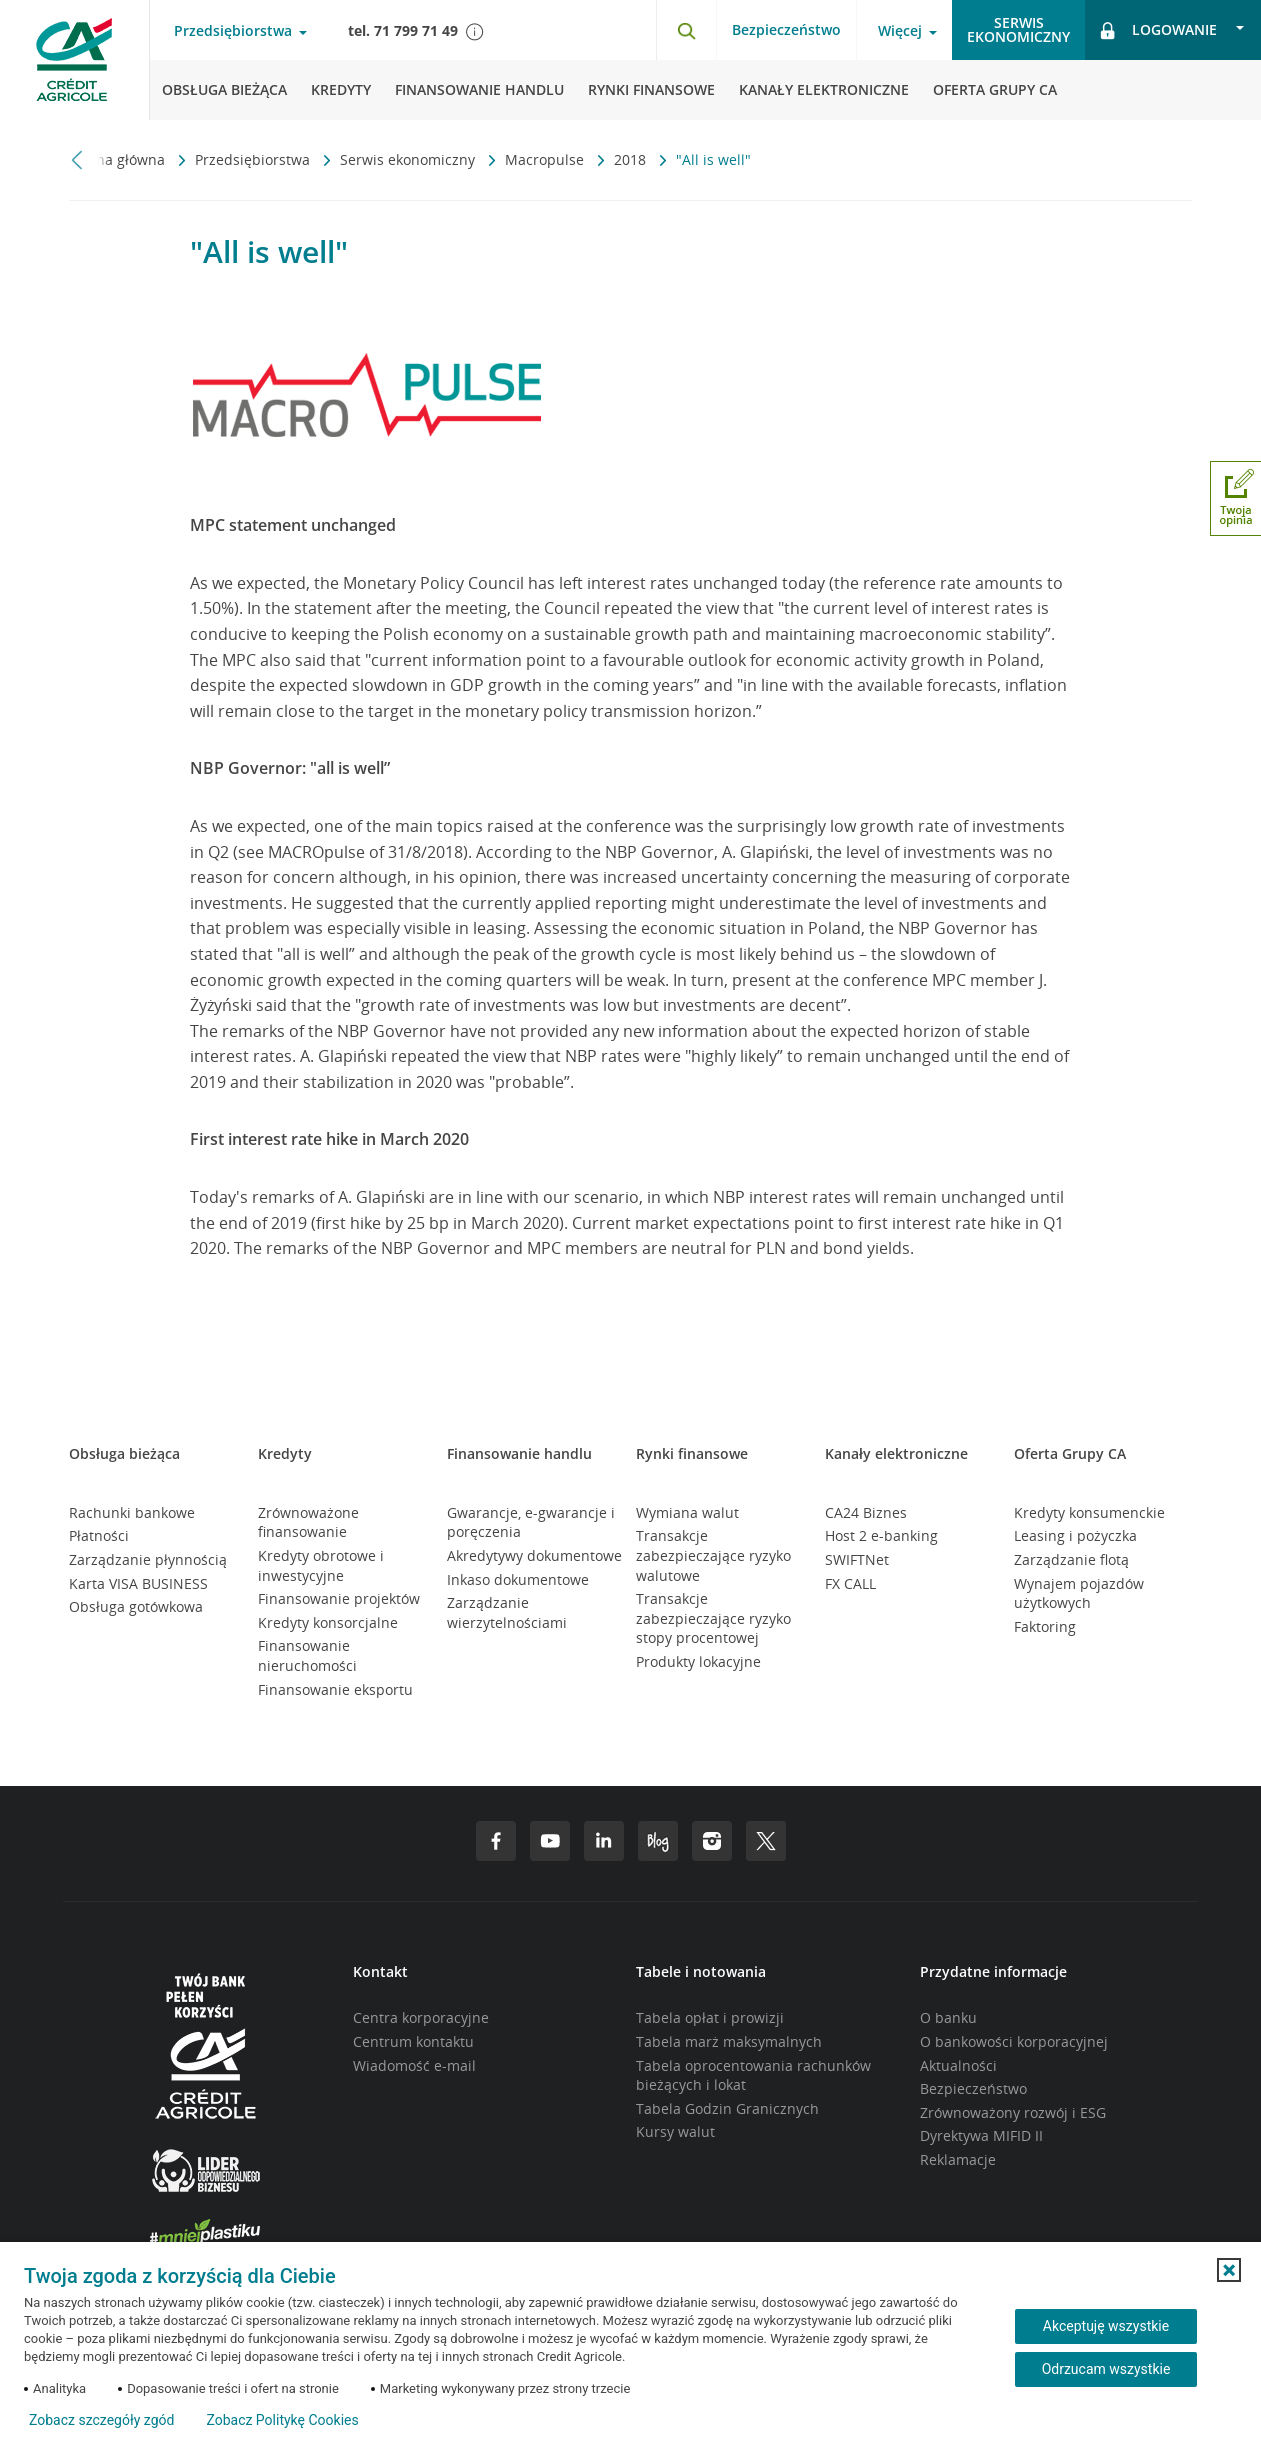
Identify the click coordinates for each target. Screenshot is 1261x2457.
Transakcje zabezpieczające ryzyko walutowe (713, 1555)
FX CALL (850, 1583)
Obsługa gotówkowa (136, 1606)
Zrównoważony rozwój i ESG (1013, 2112)
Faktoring (1045, 1626)
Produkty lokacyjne (698, 1661)
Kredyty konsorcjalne (328, 1622)
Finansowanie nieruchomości (307, 1655)
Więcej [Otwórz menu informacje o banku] (900, 31)
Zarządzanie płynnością (148, 1559)
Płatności (99, 1535)
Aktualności (958, 2065)
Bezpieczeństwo (786, 29)
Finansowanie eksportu (335, 1689)
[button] (1229, 2270)
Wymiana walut (687, 1512)
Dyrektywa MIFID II (981, 2135)
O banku (948, 2017)
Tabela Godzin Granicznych (727, 2108)
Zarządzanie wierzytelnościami (507, 1612)
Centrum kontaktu (413, 2041)
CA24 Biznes (866, 1512)
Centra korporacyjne (421, 2017)
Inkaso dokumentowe (518, 1579)
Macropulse (546, 159)
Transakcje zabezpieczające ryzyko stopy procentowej (713, 1618)
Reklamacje (958, 2159)
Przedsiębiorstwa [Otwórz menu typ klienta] (233, 31)
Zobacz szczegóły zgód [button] (101, 2420)
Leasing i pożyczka (1075, 1535)
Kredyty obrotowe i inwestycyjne (321, 1565)
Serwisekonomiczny (1018, 29)
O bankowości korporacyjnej (1014, 2041)
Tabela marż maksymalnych (729, 2041)
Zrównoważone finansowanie (308, 1522)
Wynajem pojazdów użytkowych (1079, 1593)
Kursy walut (675, 2131)
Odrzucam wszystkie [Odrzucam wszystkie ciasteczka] (1106, 2369)
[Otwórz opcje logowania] (1173, 30)
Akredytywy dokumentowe (534, 1555)
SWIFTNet (857, 1559)
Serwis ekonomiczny (409, 159)
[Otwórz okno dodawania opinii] (1235, 498)
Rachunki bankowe (132, 1512)
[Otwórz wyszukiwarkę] (686, 30)
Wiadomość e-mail (414, 2065)
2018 (632, 159)
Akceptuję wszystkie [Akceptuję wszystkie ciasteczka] (1106, 2326)
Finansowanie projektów (339, 1598)
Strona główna (119, 159)
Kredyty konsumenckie (1089, 1512)
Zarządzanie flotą (1071, 1559)
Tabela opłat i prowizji (710, 2017)
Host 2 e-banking (881, 1535)
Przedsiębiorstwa (254, 159)
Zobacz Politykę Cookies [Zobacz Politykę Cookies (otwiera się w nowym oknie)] (282, 2420)
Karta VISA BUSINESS (138, 1583)
